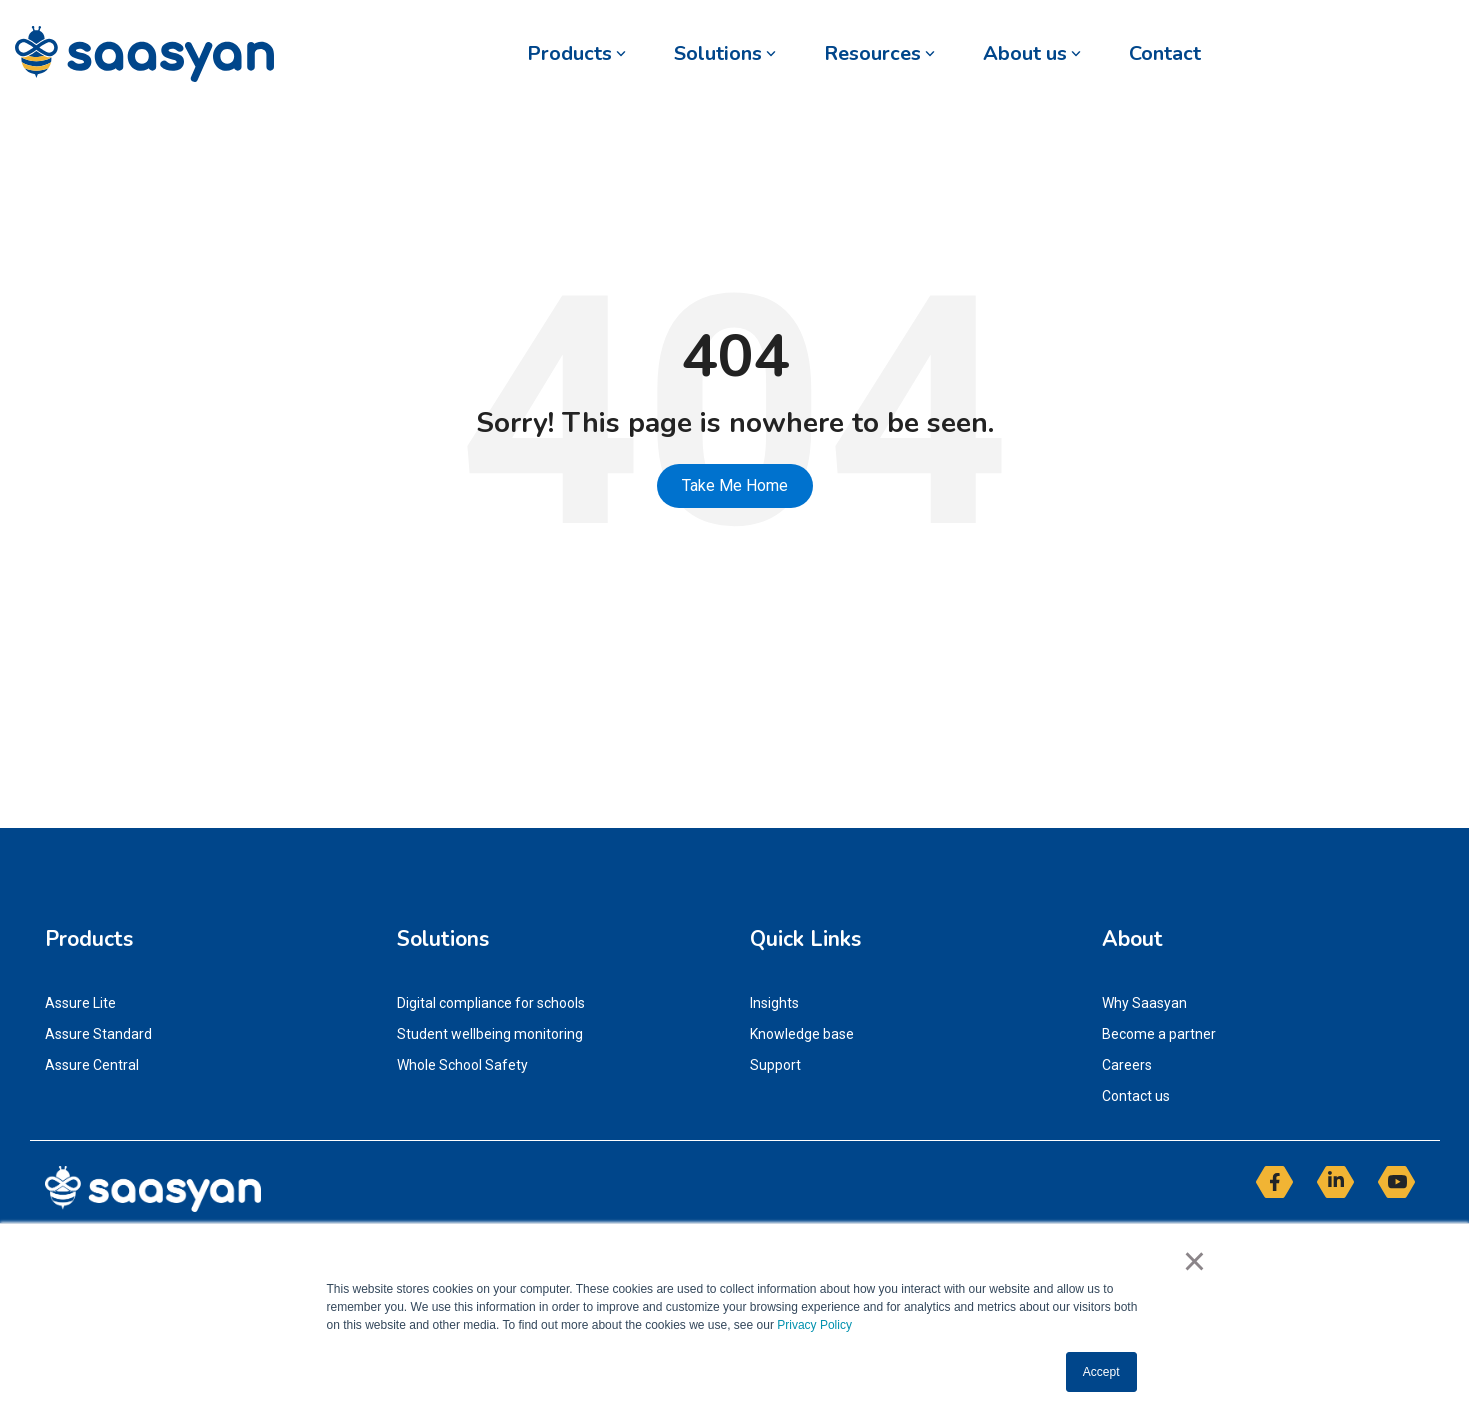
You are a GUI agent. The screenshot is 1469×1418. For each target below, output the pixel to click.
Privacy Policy (814, 1325)
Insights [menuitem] (774, 1003)
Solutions (725, 53)
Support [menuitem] (775, 1065)
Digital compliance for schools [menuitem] (491, 1003)
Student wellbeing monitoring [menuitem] (490, 1034)
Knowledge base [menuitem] (802, 1034)
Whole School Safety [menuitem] (462, 1065)
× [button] (1194, 1261)
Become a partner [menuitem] (1159, 1034)
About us (1032, 53)
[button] (1276, 1190)
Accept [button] (1101, 1372)
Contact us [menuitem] (1136, 1096)
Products (576, 53)
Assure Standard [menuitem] (98, 1034)
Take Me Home (735, 485)
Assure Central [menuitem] (92, 1065)
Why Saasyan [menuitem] (1144, 1003)
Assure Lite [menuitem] (80, 1003)
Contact (1165, 53)
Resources (879, 53)
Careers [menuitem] (1127, 1065)
